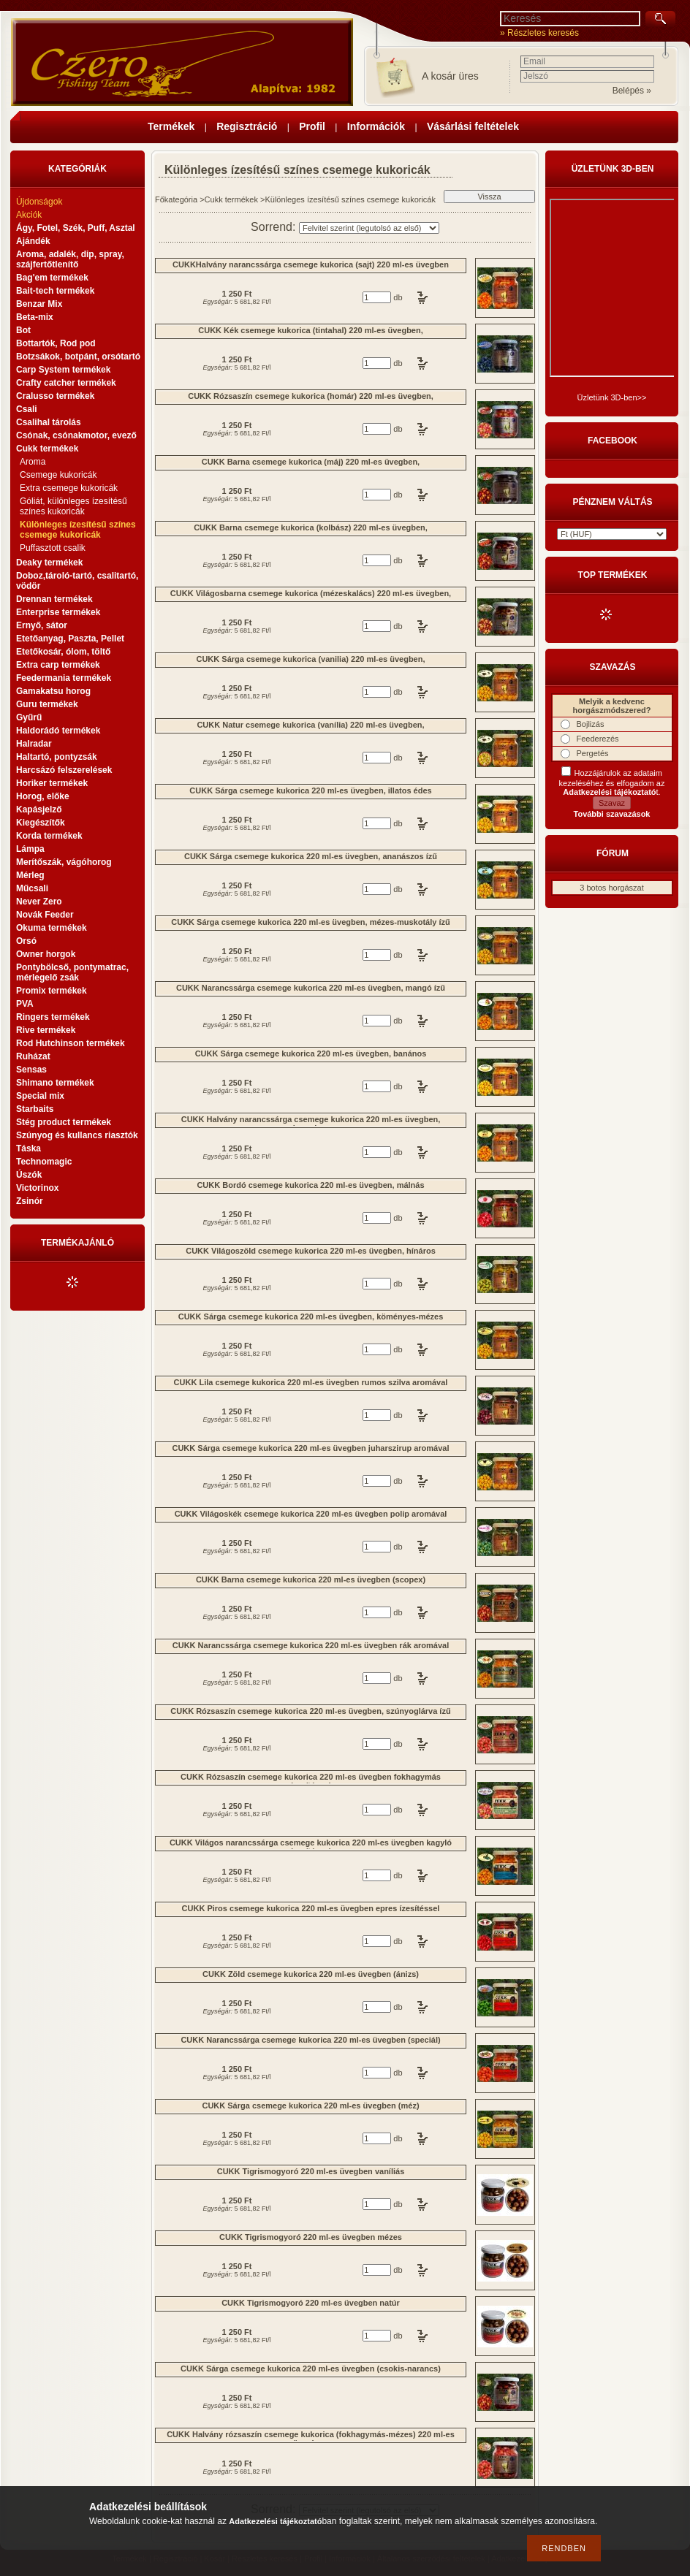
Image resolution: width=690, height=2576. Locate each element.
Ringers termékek (53, 1017)
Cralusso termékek (55, 396)
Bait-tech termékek (55, 291)
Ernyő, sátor (41, 625)
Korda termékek (49, 836)
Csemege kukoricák (58, 475)
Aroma (32, 462)
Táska (28, 1148)
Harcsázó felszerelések (64, 770)
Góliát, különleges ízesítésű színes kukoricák (73, 506)
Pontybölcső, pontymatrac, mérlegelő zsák (72, 972)
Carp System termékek (63, 370)
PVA (25, 1004)
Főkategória (176, 199)
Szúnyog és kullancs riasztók (77, 1135)
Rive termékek (45, 1030)
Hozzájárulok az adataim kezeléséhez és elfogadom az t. (612, 782)
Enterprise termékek (58, 612)
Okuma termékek (51, 928)
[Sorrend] (369, 228)
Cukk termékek (231, 199)
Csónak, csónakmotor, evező (76, 435)
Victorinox (37, 1188)
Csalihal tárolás (48, 422)
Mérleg (30, 875)
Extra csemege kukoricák (69, 488)
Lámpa (30, 849)
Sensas (31, 1069)
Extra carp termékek (58, 665)
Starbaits (34, 1109)
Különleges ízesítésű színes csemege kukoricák (78, 529)
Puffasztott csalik (53, 548)
